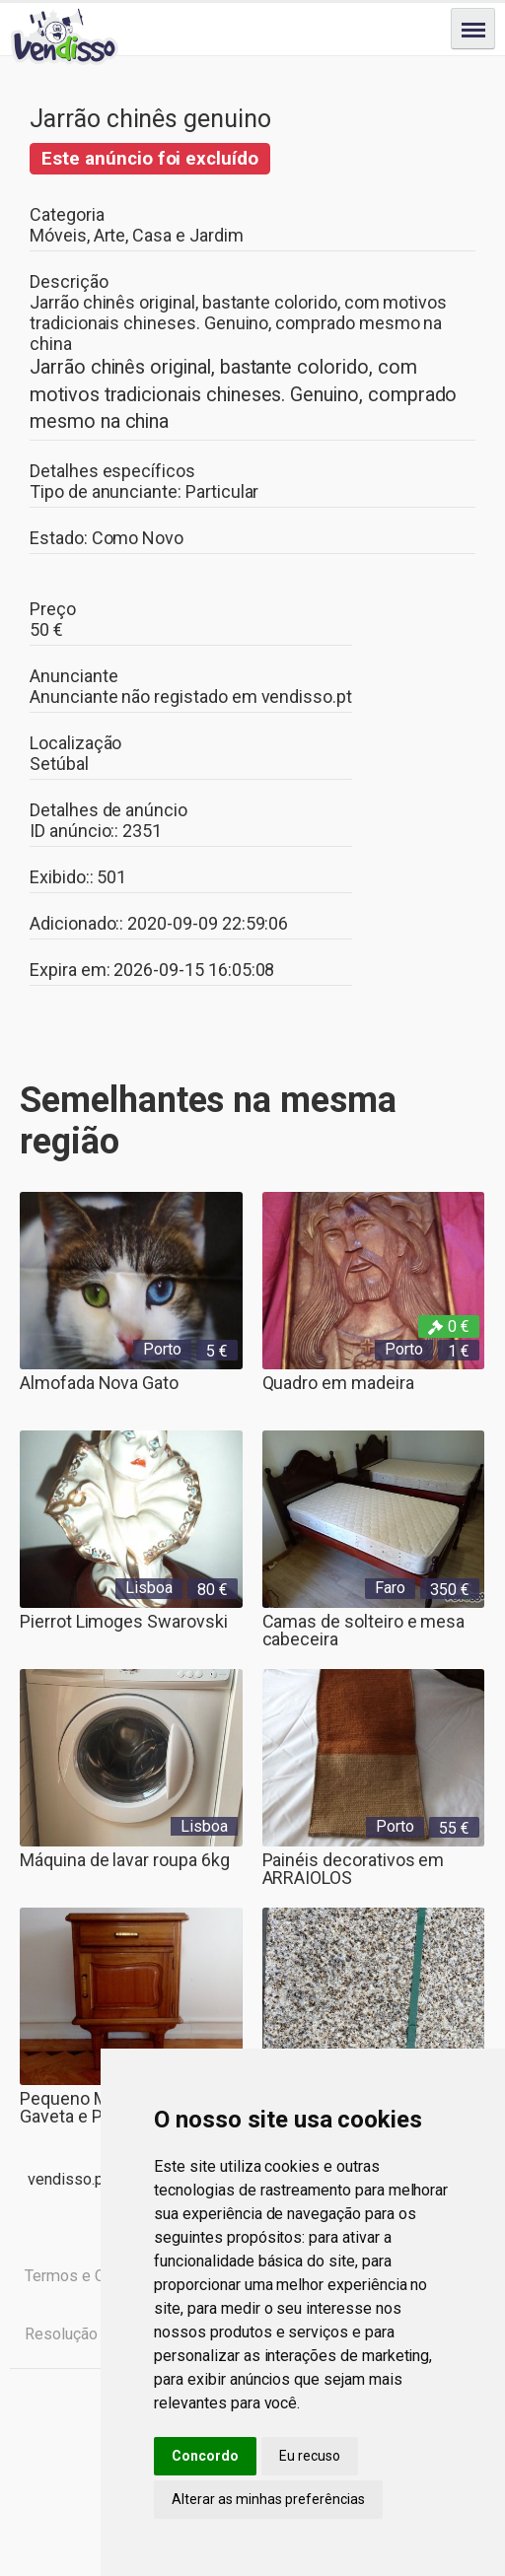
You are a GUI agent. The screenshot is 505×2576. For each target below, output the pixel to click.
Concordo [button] (205, 2456)
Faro (390, 1587)
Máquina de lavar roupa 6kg (125, 1859)
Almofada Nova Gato (99, 1382)
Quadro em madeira (338, 1382)
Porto (162, 1349)
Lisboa (149, 1587)
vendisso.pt (306, 696)
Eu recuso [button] (309, 2456)
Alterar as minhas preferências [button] (268, 2499)
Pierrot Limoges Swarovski (124, 1621)
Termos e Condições (96, 2275)
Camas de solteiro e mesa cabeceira (364, 1630)
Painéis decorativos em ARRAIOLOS (353, 1868)
